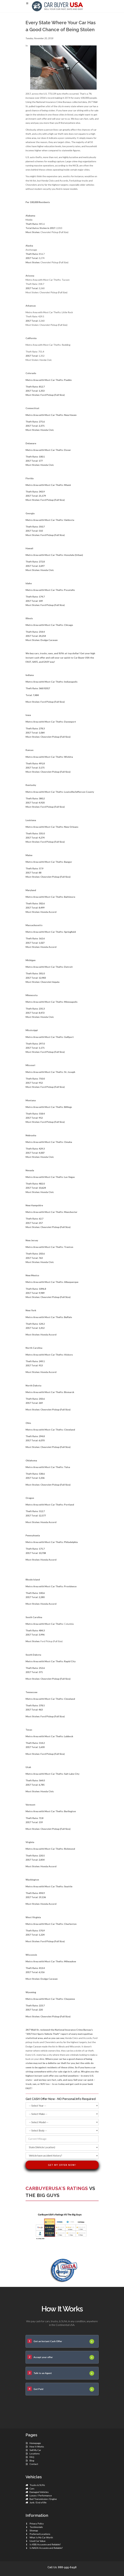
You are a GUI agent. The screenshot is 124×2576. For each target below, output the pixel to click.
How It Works (37, 2446)
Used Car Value (37, 2541)
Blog (32, 2460)
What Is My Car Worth (41, 2537)
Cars (32, 2488)
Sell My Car (35, 2450)
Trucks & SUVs (37, 2485)
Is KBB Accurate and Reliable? (45, 2544)
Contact (34, 2464)
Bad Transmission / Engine (43, 2499)
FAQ (32, 2457)
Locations (35, 2453)
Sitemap (34, 2530)
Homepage (35, 2443)
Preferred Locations (40, 2534)
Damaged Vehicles (39, 2492)
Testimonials (36, 2527)
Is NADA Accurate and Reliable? (46, 2547)
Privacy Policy (37, 2523)
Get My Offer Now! (62, 2165)
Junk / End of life (38, 2502)
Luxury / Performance (41, 2495)
